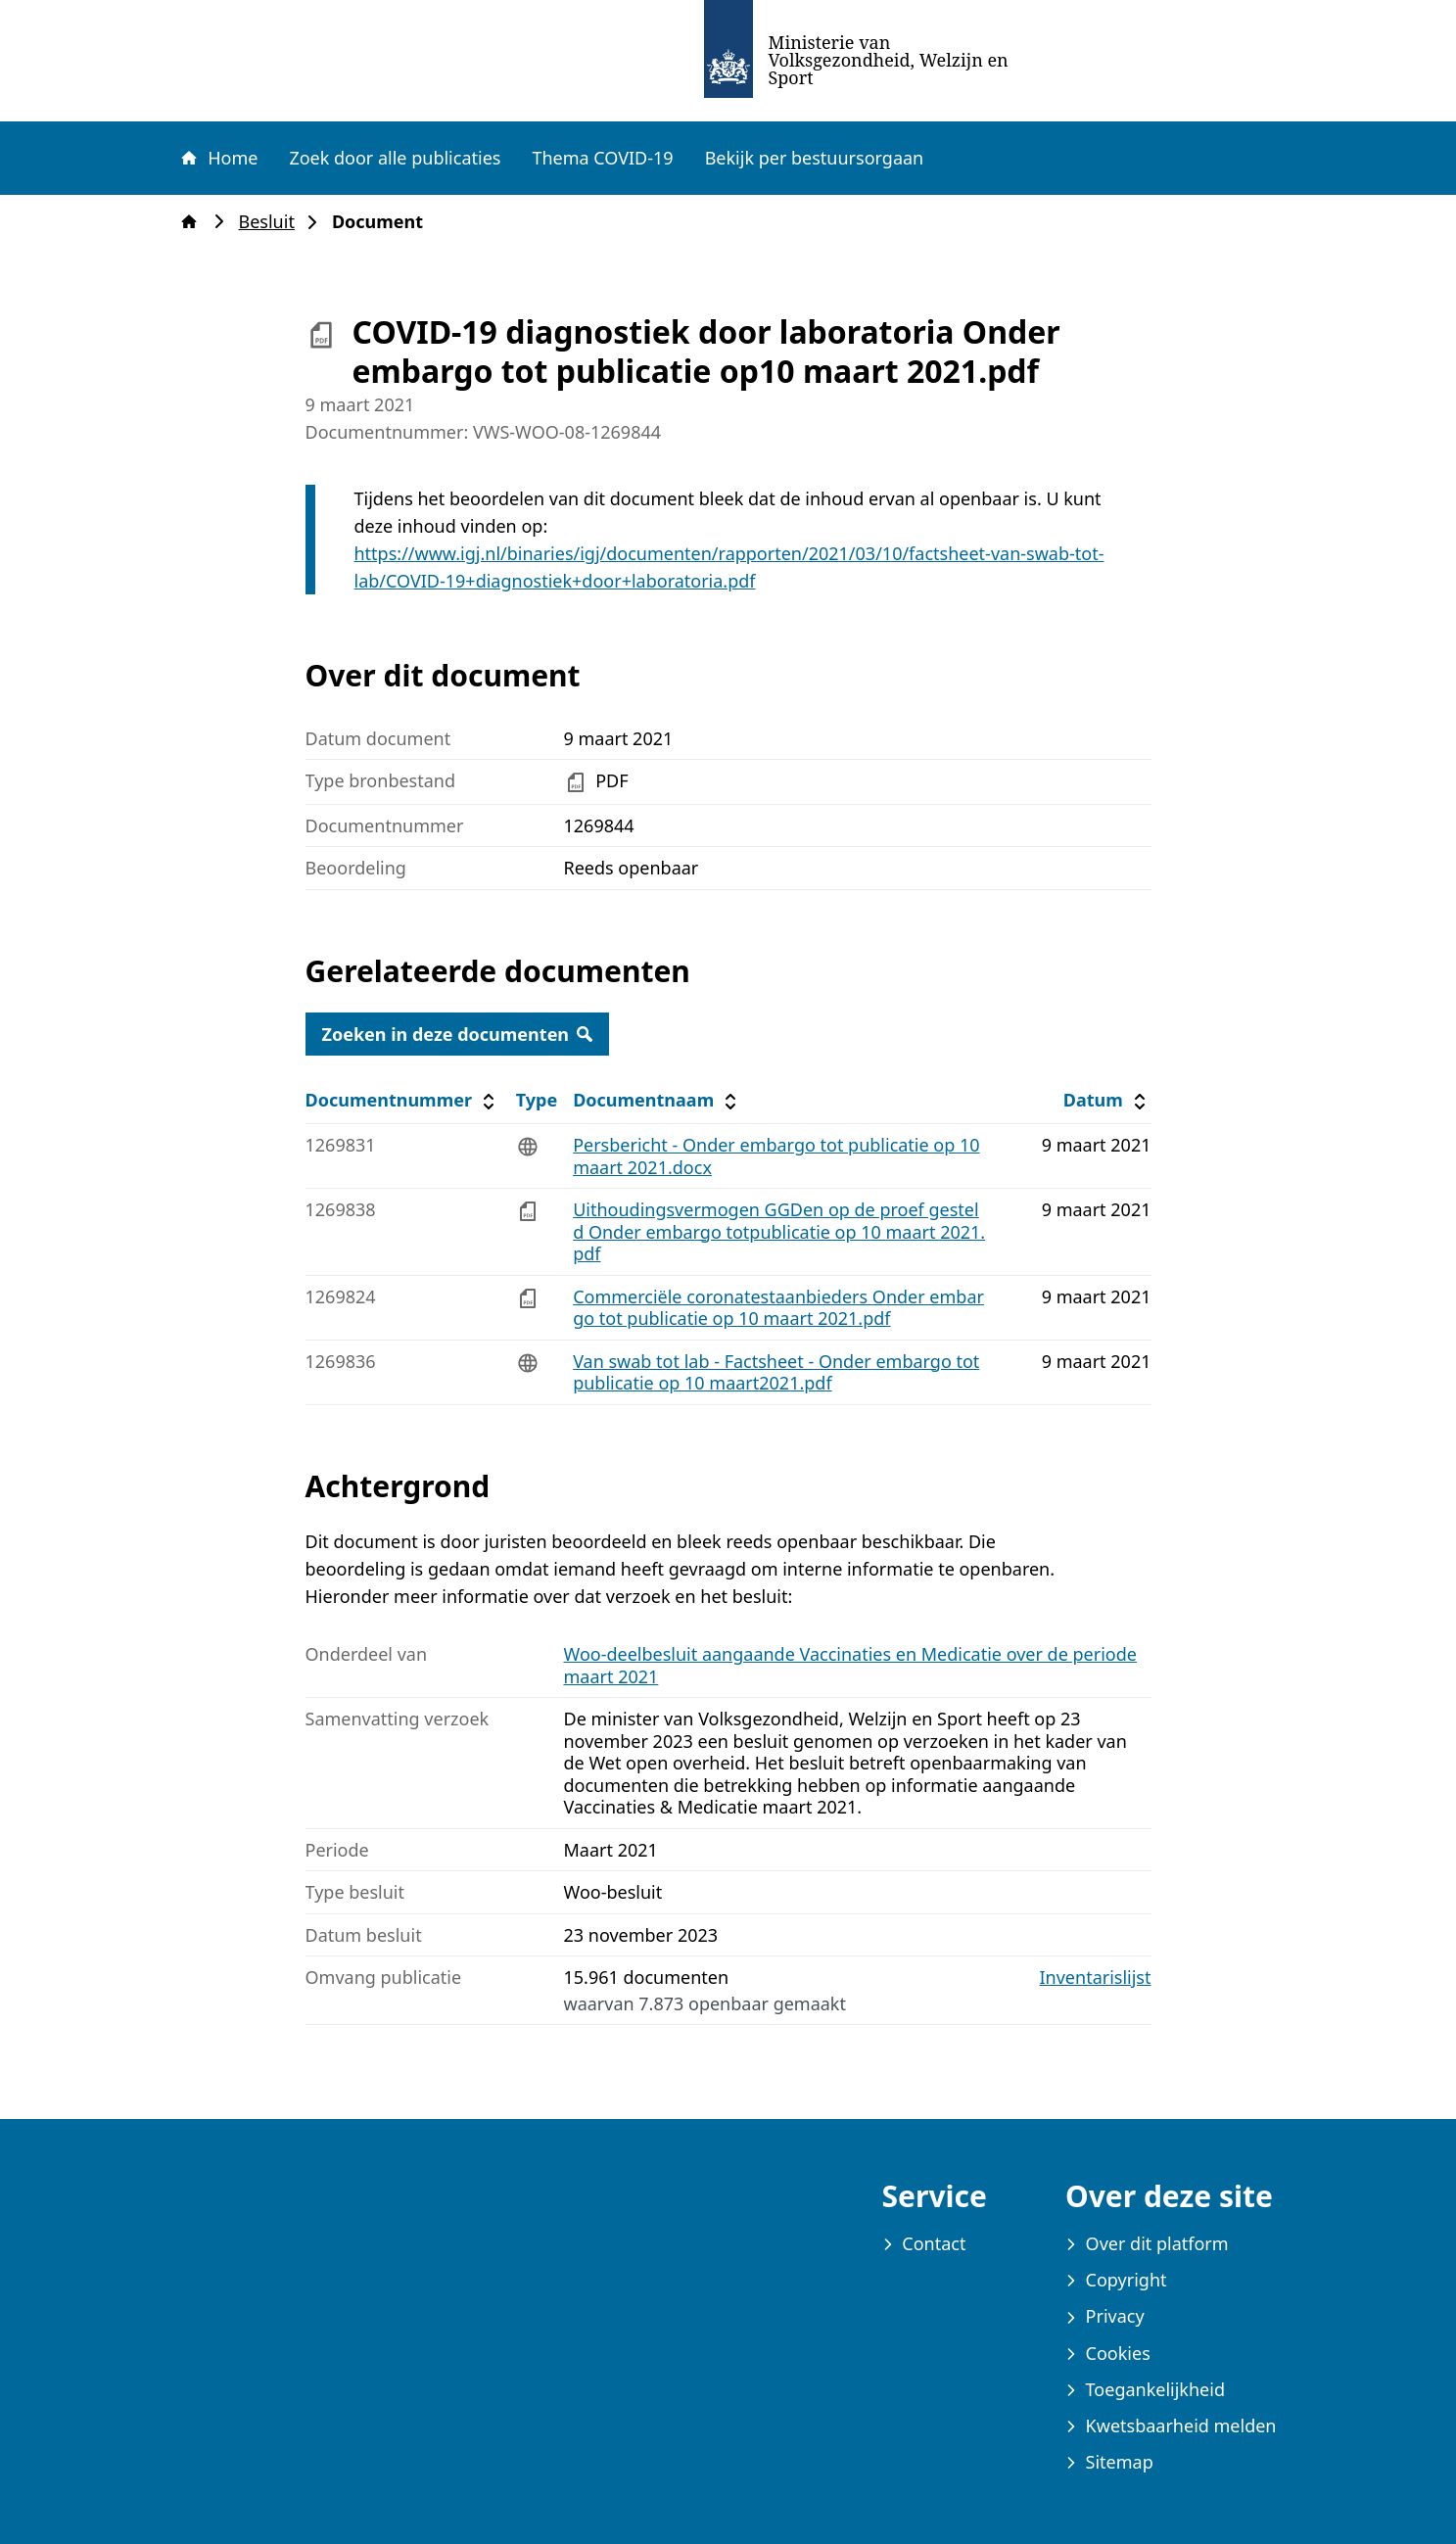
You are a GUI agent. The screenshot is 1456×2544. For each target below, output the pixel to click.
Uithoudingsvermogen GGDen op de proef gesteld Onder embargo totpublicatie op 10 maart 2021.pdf (779, 1231)
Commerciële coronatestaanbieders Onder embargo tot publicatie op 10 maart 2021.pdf (778, 1308)
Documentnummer (402, 1100)
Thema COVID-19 (602, 157)
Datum (1106, 1100)
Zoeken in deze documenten (457, 1034)
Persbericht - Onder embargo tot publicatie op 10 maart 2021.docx (776, 1156)
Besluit (272, 222)
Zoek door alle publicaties (394, 157)
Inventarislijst (1095, 1977)
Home (218, 157)
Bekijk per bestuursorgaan (814, 157)
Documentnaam (657, 1100)
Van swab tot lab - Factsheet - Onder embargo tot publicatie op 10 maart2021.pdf (776, 1372)
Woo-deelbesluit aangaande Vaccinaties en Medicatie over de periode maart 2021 (850, 1665)
